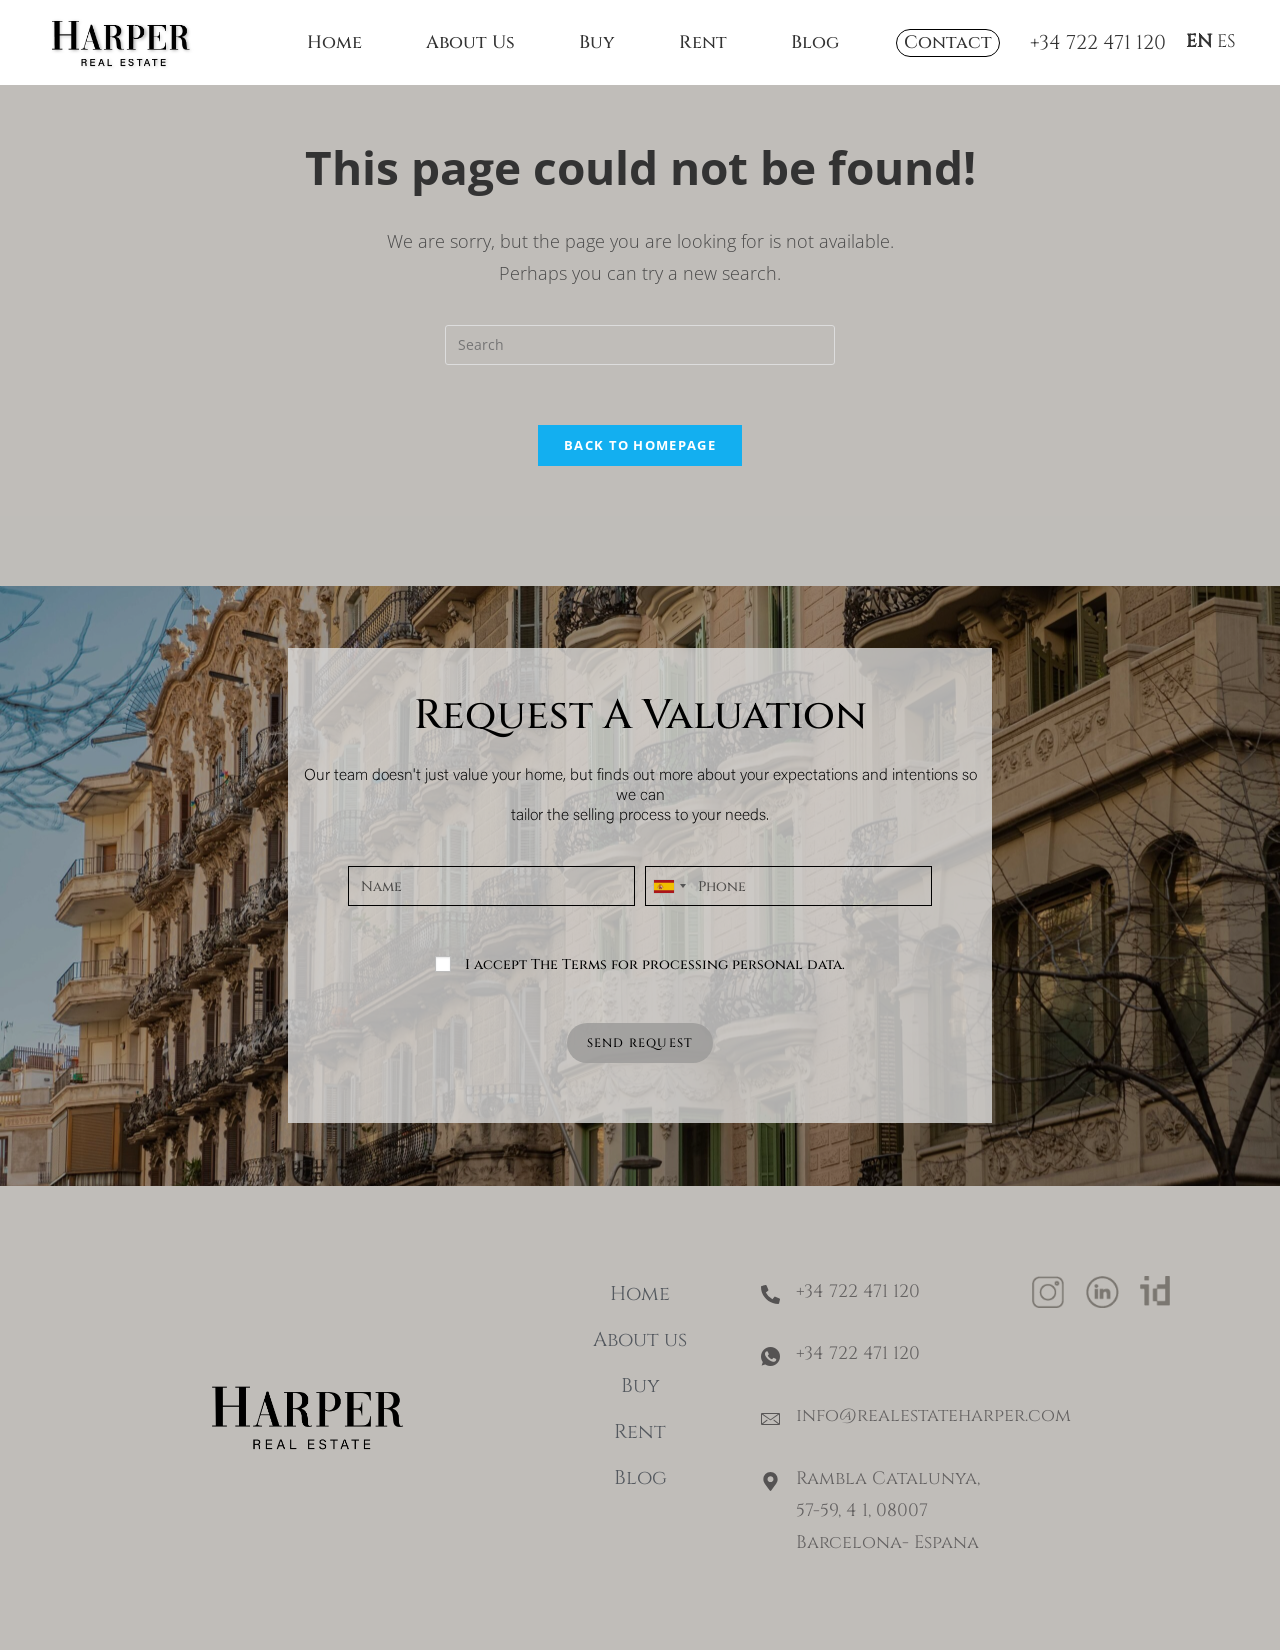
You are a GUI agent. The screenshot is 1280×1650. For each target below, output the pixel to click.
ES (1226, 41)
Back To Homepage (640, 445)
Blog (815, 42)
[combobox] (669, 886)
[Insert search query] (640, 345)
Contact (948, 42)
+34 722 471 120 (1098, 42)
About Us (470, 42)
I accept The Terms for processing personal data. (655, 964)
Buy (597, 42)
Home (334, 42)
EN (1199, 41)
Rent (703, 42)
